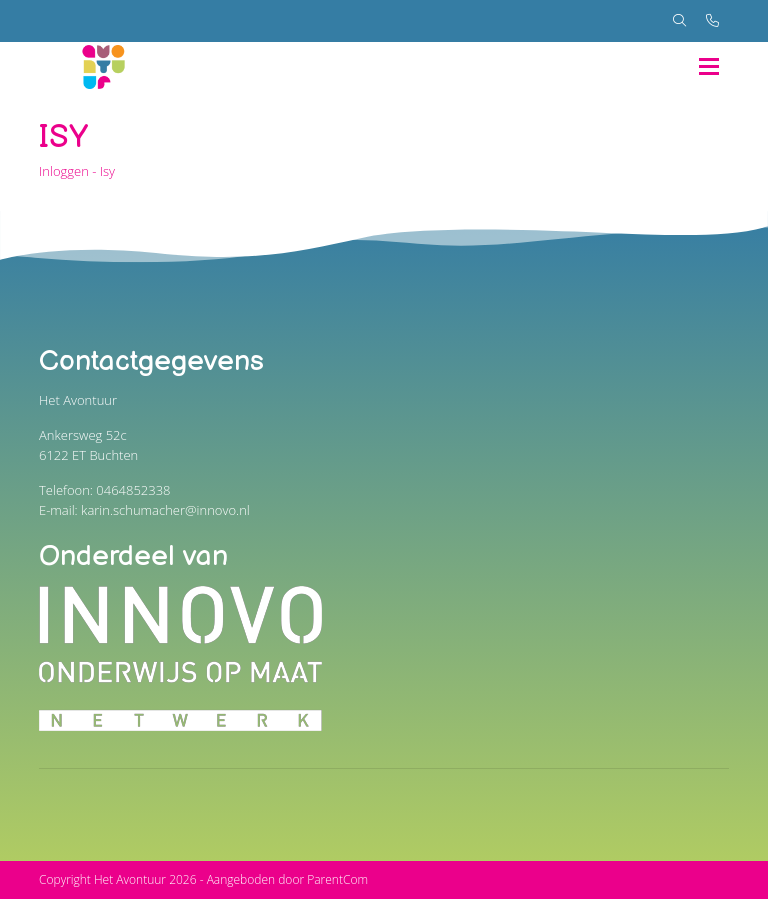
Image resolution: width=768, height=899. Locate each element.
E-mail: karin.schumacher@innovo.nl (144, 510)
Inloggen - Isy (77, 171)
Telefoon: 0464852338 (105, 490)
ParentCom (337, 879)
